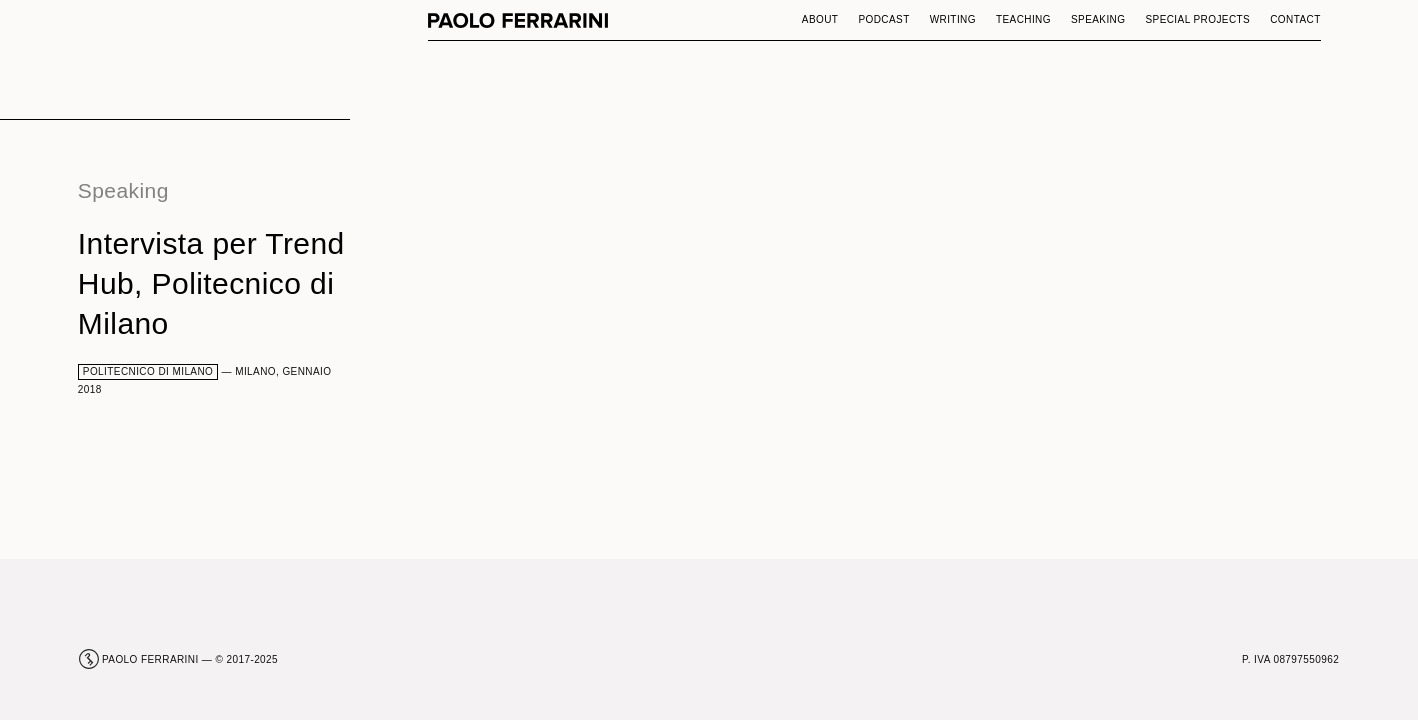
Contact (1295, 19)
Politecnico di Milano (148, 371)
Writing (953, 19)
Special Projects (1197, 19)
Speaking (1098, 19)
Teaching (1023, 19)
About (820, 19)
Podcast (883, 19)
